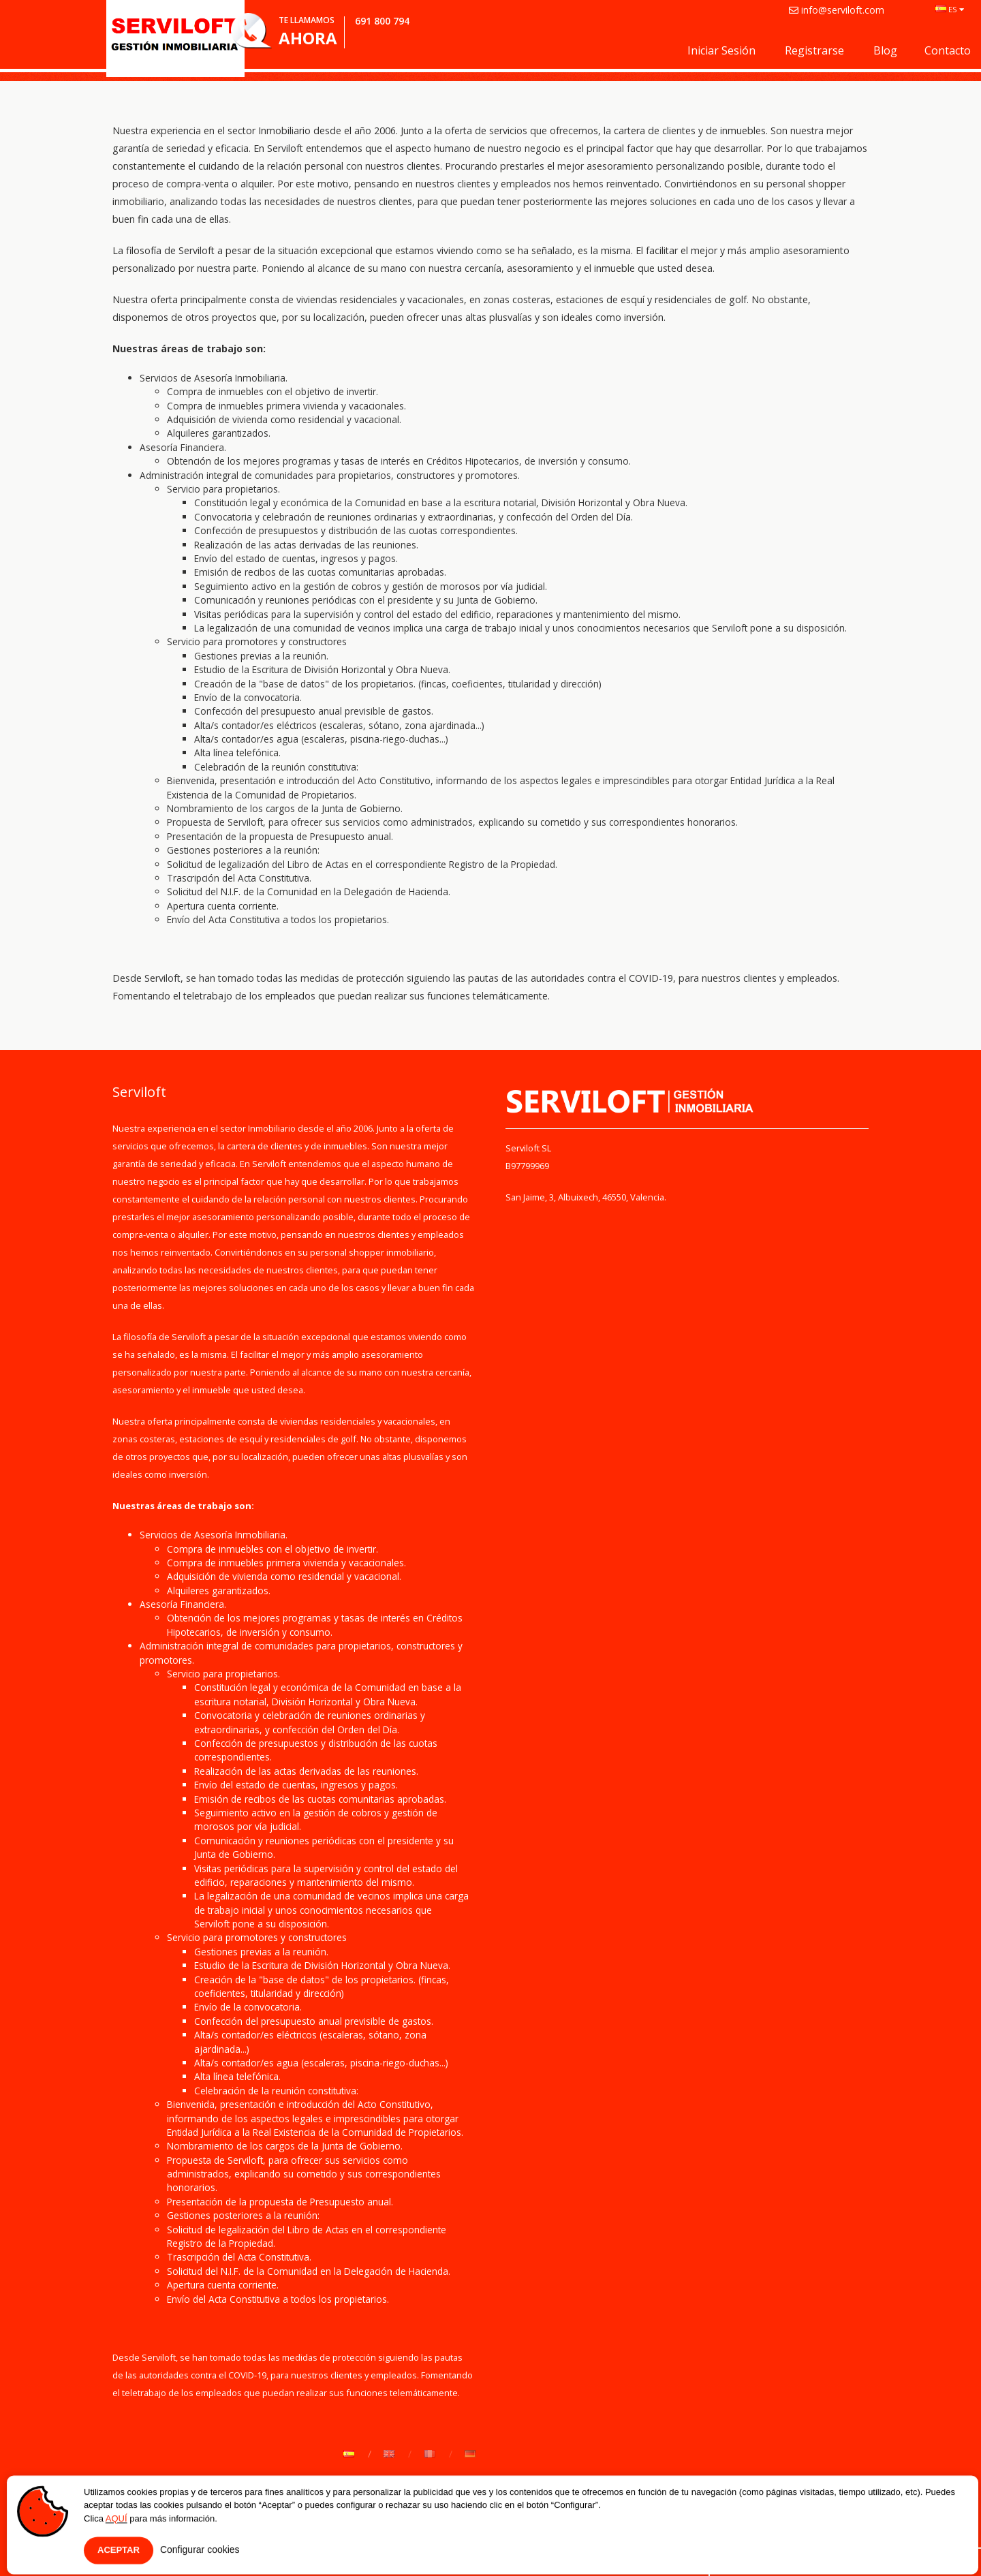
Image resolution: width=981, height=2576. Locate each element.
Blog (885, 50)
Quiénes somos (147, 2551)
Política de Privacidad (258, 2551)
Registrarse (814, 50)
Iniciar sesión (721, 50)
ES (949, 9)
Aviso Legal (359, 2551)
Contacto (947, 50)
